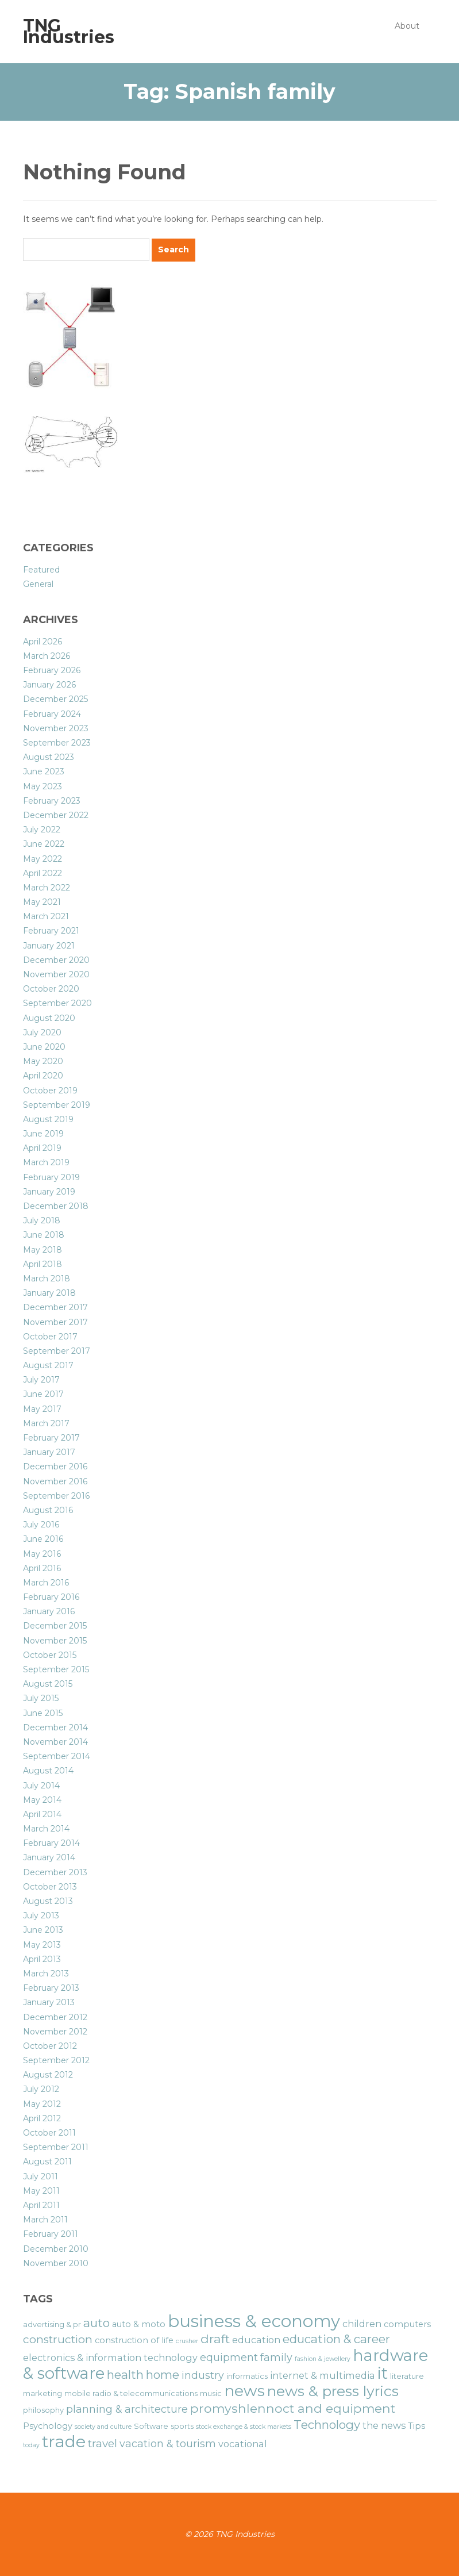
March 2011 (45, 2219)
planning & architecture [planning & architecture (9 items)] (127, 2409)
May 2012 (42, 2104)
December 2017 (55, 1307)
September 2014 (56, 1756)
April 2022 (42, 873)
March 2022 (46, 887)
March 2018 (46, 1278)
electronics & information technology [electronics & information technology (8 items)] (110, 2357)
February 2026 (51, 670)
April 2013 (42, 1959)
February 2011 (50, 2234)
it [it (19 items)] (382, 2373)
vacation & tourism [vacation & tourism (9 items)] (167, 2443)
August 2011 (47, 2161)
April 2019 (42, 1148)
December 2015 (55, 1626)
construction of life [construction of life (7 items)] (134, 2340)
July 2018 (41, 1220)
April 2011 (41, 2205)
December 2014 (55, 1727)
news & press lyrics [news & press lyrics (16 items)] (333, 2391)
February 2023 (51, 801)
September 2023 (57, 743)
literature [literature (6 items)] (407, 2376)
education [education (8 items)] (256, 2339)
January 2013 (49, 2002)
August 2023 (48, 757)
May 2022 (42, 859)
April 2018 (42, 1264)
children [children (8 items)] (361, 2323)
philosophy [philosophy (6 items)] (43, 2410)
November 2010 (55, 2263)
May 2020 (43, 1061)
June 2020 (44, 1047)
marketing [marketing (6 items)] (42, 2393)
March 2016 (46, 1582)
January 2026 (49, 684)
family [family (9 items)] (276, 2357)
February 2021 (51, 931)
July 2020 (42, 1032)
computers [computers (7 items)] (407, 2324)
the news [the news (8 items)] (384, 2425)
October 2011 (49, 2133)
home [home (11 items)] (162, 2374)
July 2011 (40, 2176)
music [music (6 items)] (211, 2393)
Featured (41, 570)
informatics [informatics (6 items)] (247, 2376)
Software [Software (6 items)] (151, 2426)
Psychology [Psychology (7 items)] (47, 2426)
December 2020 (56, 960)
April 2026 (42, 641)
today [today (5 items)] (31, 2445)
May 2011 (41, 2191)
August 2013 (48, 1901)
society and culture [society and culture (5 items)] (103, 2427)
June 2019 (43, 1133)
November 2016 (55, 1481)
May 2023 (42, 786)
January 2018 (49, 1293)
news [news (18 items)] (244, 2390)
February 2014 (51, 1843)
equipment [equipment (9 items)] (229, 2357)
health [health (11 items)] (125, 2374)
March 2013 (46, 1973)
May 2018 (42, 1250)
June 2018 (43, 1235)
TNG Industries (68, 31)
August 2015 (47, 1684)
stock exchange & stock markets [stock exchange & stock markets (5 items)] (243, 2427)
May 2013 (42, 1945)
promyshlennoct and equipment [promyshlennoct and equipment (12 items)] (292, 2408)
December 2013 (55, 1872)
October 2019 (50, 1090)
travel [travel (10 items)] (102, 2443)
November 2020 (56, 974)
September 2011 (55, 2147)
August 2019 (48, 1119)
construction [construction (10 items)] (57, 2339)
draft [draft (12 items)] (215, 2338)
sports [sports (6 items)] (182, 2426)
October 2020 (51, 989)
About (407, 26)
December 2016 (55, 1466)
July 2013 (41, 1915)
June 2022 (43, 844)
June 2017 (43, 1394)
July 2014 (41, 1785)
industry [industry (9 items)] (203, 2375)
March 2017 (46, 1423)
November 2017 (55, 1322)
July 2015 (41, 1698)
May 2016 (42, 1554)
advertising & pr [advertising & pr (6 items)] (52, 2324)
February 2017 (51, 1438)
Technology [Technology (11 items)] (327, 2424)
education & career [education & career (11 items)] (336, 2339)
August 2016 (48, 1510)
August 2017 (48, 1365)
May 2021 (42, 902)
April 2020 (43, 1075)
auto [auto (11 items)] (96, 2323)
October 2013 (50, 1887)
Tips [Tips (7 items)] (416, 2426)
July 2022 (41, 829)
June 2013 (43, 1930)
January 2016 (49, 1611)
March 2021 (46, 916)
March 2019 (46, 1162)
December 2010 (55, 2249)
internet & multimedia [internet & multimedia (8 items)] (322, 2375)
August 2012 (48, 2075)
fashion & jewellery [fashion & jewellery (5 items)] (322, 2359)
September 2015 (56, 1669)
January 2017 (49, 1452)
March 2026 (46, 656)
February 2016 (51, 1597)
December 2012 (55, 2017)
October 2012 (50, 2046)
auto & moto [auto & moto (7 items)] (138, 2324)
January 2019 (49, 1192)
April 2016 (42, 1568)
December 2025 (55, 699)
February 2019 (51, 1177)
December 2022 (55, 815)
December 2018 (55, 1206)
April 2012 (42, 2118)
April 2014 (42, 1814)
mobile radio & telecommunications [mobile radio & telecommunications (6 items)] (131, 2393)
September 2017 (56, 1351)
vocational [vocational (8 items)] (242, 2444)
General (38, 584)
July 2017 (41, 1380)
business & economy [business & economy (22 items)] (254, 2321)
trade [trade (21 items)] (64, 2441)
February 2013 (51, 1988)
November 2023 (55, 728)
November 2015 (55, 1641)
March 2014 (46, 1828)
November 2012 (55, 2031)
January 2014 (49, 1857)
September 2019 (56, 1105)
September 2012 (56, 2060)
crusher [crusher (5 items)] (187, 2341)
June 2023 (43, 771)
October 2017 (50, 1336)
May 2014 (42, 1800)
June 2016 (43, 1539)
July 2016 (41, 1524)
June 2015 (43, 1713)
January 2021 (49, 945)
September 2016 (56, 1496)
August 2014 (48, 1770)
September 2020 (57, 1003)
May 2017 (42, 1409)
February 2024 (52, 714)
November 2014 (55, 1742)
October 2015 (49, 1655)
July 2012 (41, 2089)
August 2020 (49, 1018)
